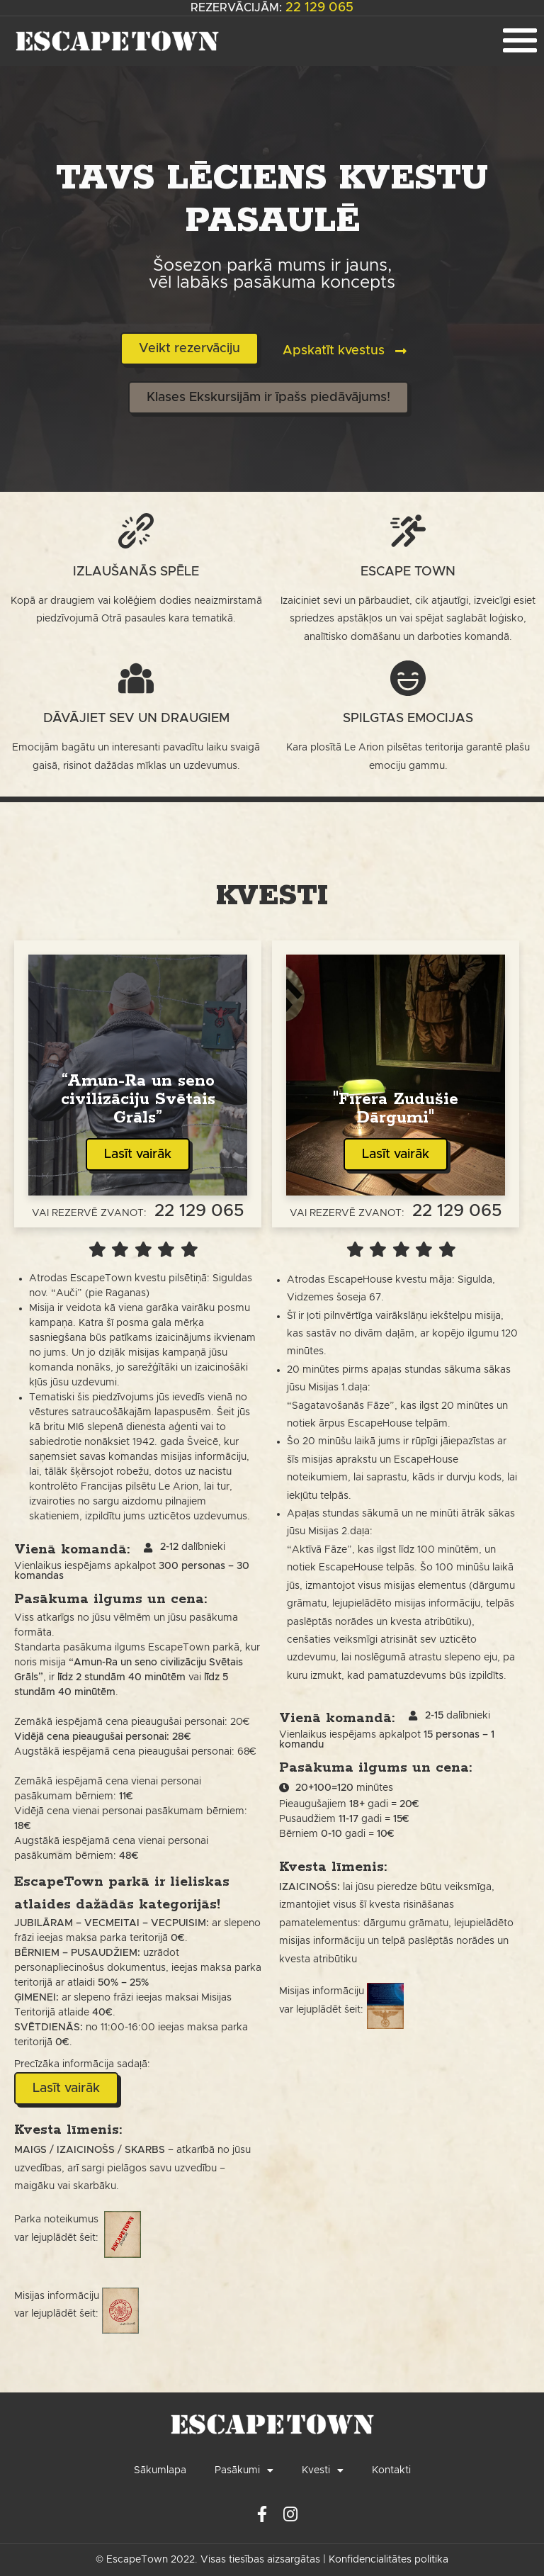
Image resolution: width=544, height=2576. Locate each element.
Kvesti (323, 2470)
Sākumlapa (160, 2470)
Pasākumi (244, 2470)
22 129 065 (319, 7)
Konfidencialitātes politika (388, 2560)
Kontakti (391, 2470)
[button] (189, 348)
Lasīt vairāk (137, 1154)
